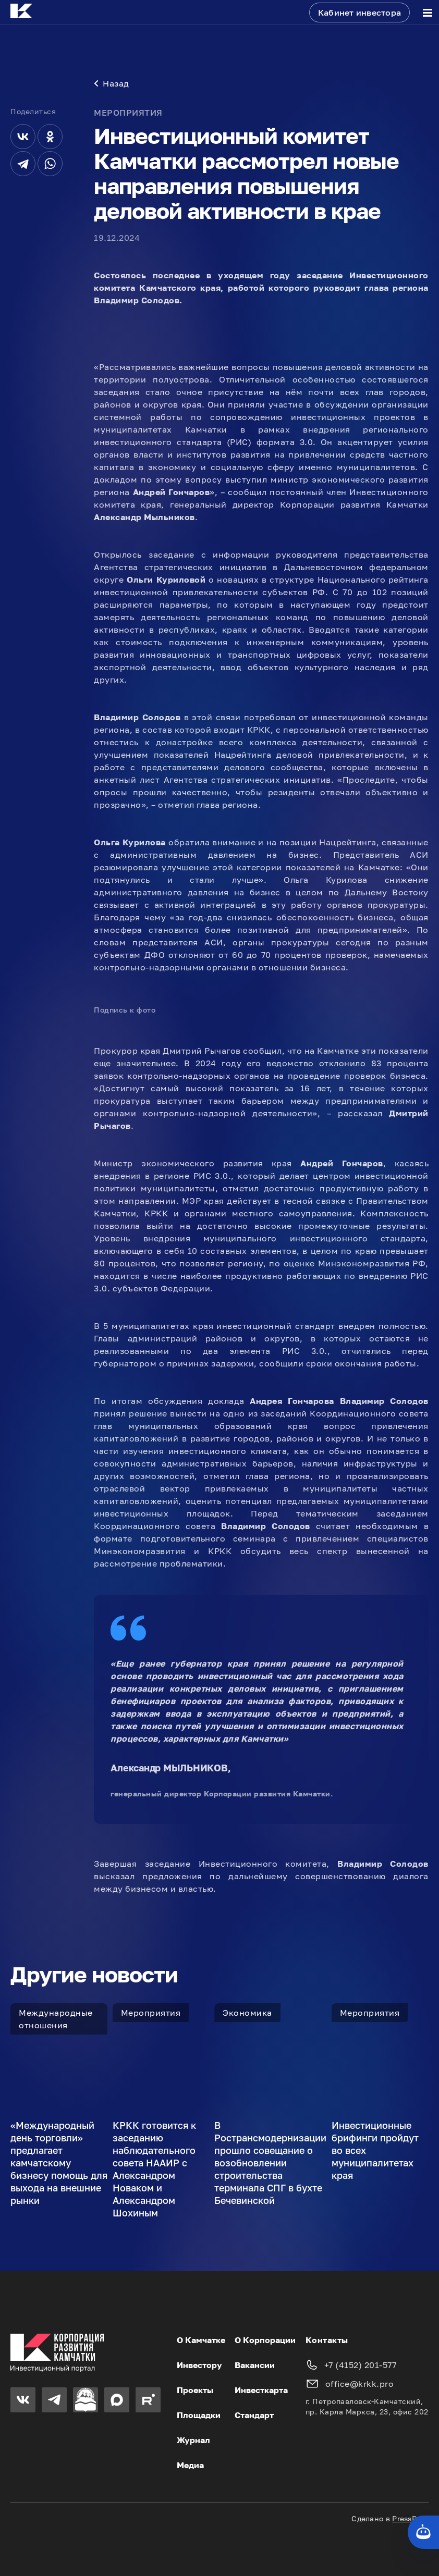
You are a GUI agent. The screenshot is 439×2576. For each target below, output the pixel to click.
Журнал (193, 2440)
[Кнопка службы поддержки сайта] (423, 2532)
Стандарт (254, 2415)
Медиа (190, 2465)
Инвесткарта (261, 2390)
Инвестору (199, 2365)
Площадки (199, 2415)
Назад (111, 83)
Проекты (195, 2390)
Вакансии (255, 2365)
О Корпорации (265, 2340)
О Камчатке (201, 2340)
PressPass (410, 2518)
